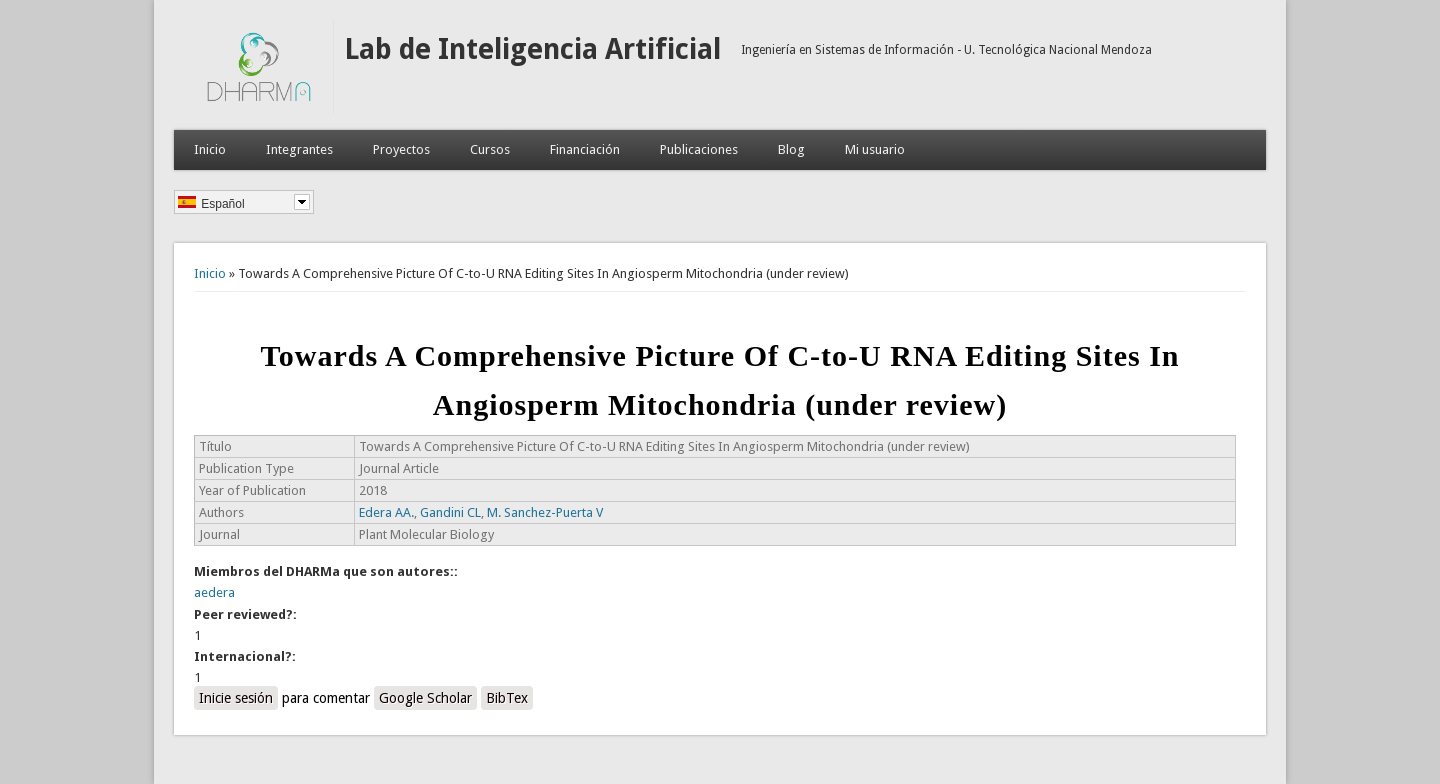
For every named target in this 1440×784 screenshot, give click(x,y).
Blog (791, 149)
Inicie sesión (236, 698)
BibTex (507, 698)
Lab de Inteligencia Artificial (532, 49)
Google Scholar (425, 698)
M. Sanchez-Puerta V (545, 512)
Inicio (210, 149)
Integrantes (299, 149)
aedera (214, 592)
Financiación (585, 149)
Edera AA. (386, 512)
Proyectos (401, 149)
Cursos (490, 149)
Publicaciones (699, 149)
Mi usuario (875, 149)
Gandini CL (450, 512)
